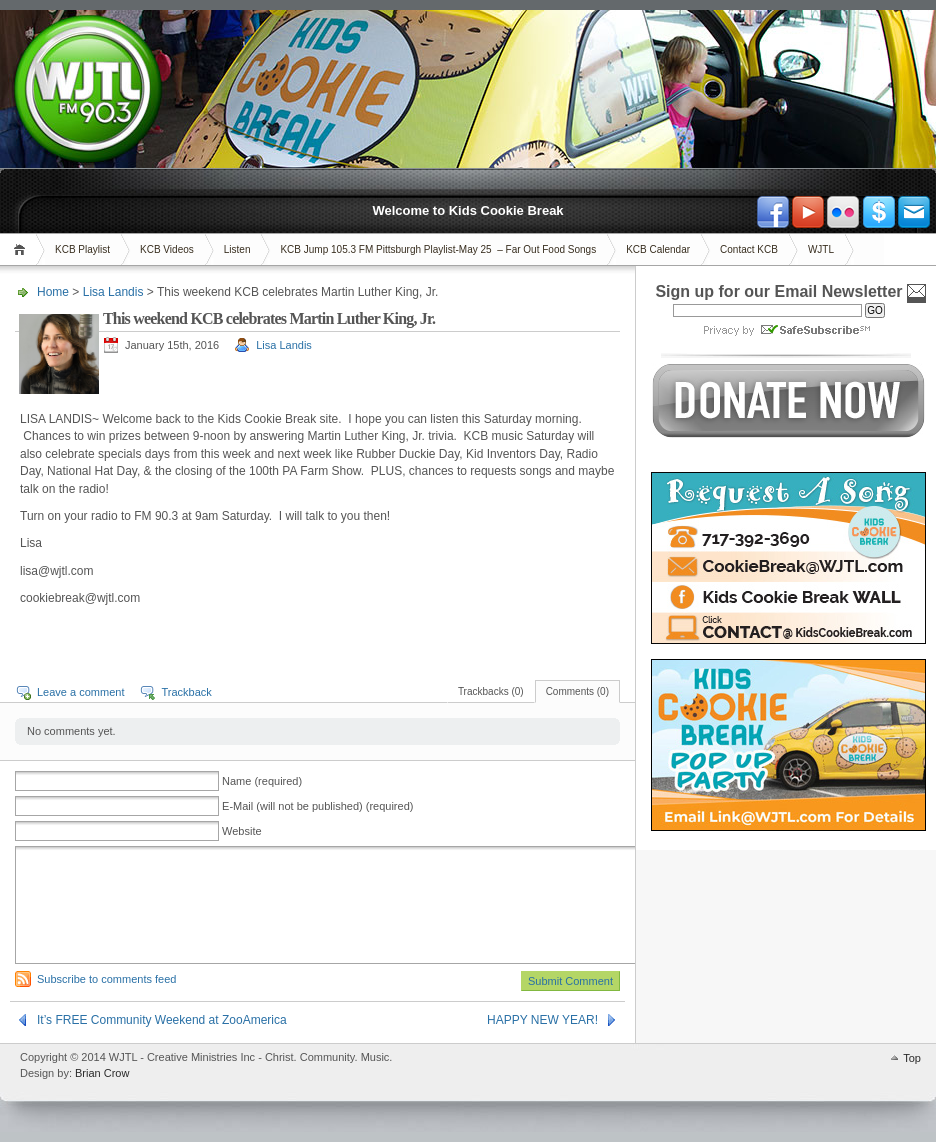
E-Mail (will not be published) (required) (317, 806)
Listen (237, 249)
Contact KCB (749, 249)
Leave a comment (80, 692)
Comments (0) (577, 691)
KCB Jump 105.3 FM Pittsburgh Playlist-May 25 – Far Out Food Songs (438, 249)
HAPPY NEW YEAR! (542, 1020)
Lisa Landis (113, 292)
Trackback (186, 692)
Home (22, 249)
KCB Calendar (658, 249)
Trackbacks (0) (491, 691)
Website (242, 831)
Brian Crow (102, 1073)
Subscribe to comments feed (106, 979)
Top (912, 1058)
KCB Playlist (82, 249)
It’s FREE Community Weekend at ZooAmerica (162, 1020)
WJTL (821, 249)
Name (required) (262, 781)
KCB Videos (167, 249)
